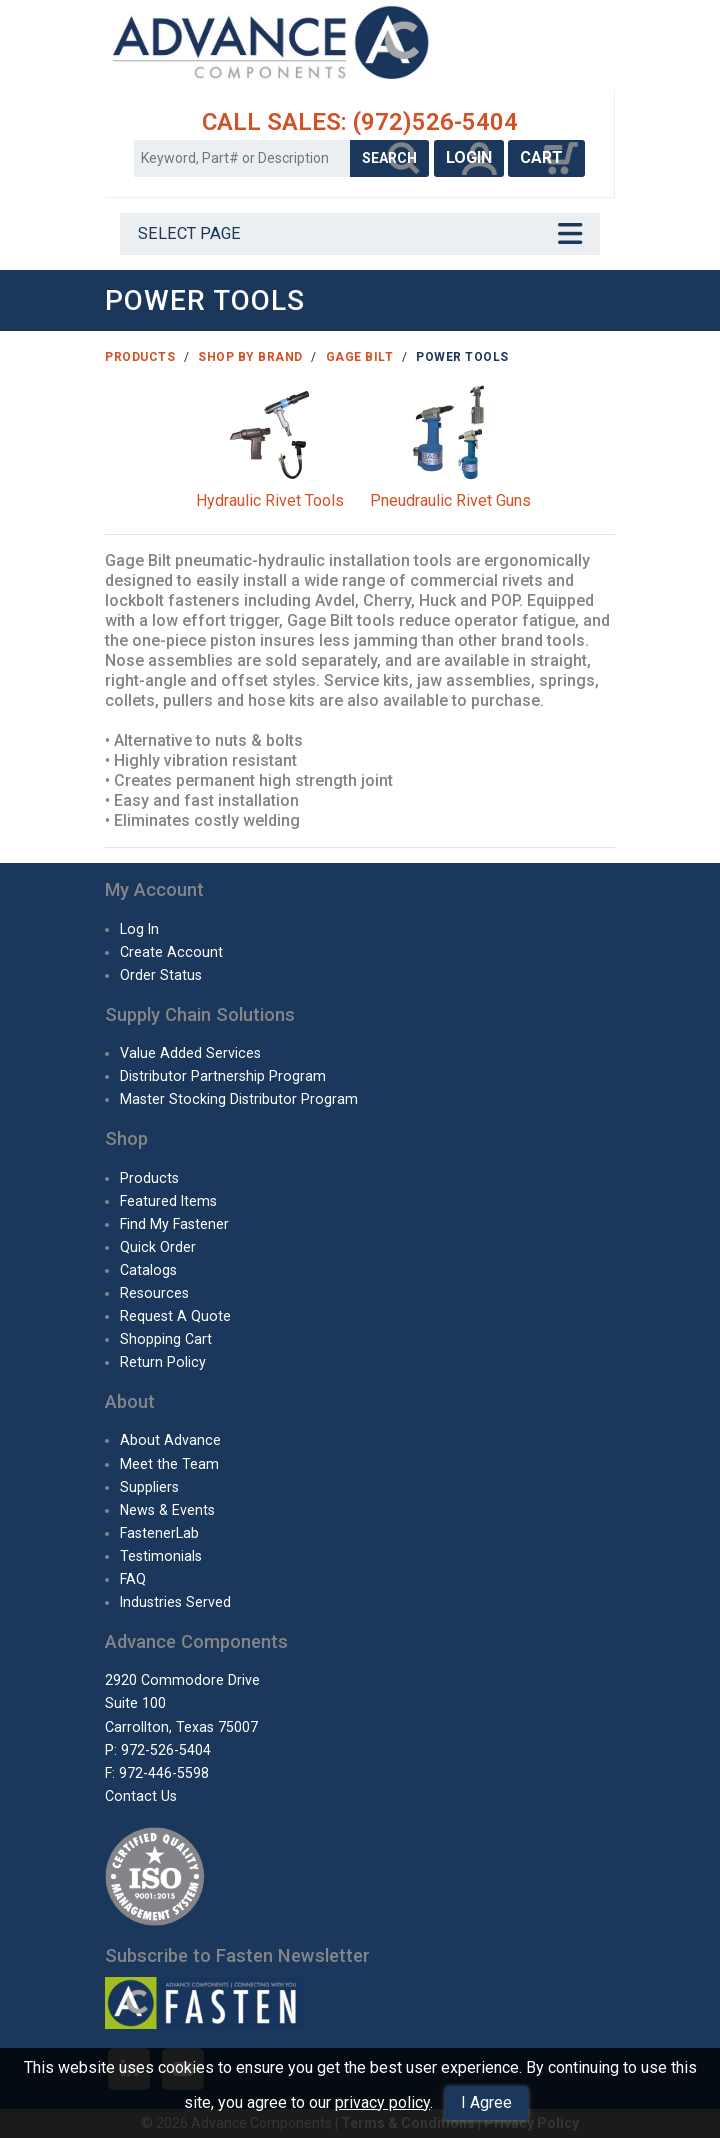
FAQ (133, 1579)
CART (546, 157)
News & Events (167, 1510)
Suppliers (149, 1487)
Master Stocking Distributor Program (239, 1099)
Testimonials (161, 1556)
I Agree (486, 2102)
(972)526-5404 (435, 122)
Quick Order (158, 1247)
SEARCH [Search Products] (389, 158)
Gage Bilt (360, 357)
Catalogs (148, 1270)
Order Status (161, 975)
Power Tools (462, 357)
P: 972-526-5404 (158, 1750)
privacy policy (382, 2102)
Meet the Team (169, 1464)
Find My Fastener (174, 1224)
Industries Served (175, 1602)
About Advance (170, 1440)
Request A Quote (175, 1316)
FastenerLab (159, 1533)
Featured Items (168, 1201)
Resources (154, 1293)
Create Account (171, 952)
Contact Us (141, 1796)
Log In (139, 929)
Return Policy (163, 1362)
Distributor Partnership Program (223, 1076)
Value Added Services (190, 1053)
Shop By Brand (250, 357)
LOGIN (469, 157)
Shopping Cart (166, 1339)
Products (140, 357)
